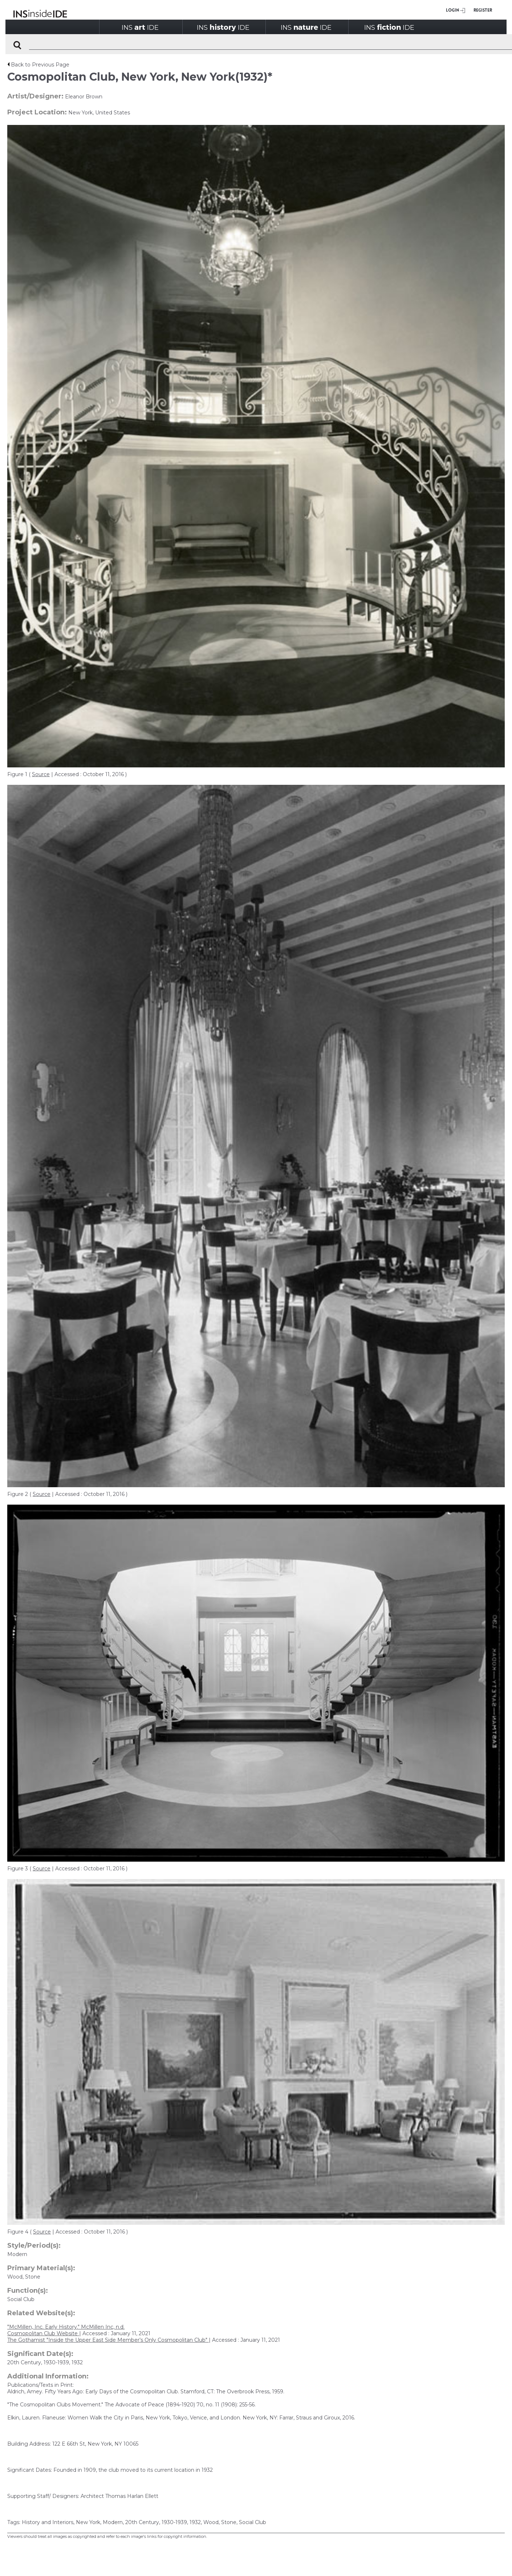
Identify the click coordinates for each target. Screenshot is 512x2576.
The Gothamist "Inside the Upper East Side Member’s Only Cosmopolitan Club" (108, 2340)
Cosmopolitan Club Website (43, 2333)
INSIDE (140, 27)
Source (41, 774)
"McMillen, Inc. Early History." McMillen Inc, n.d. (66, 2327)
